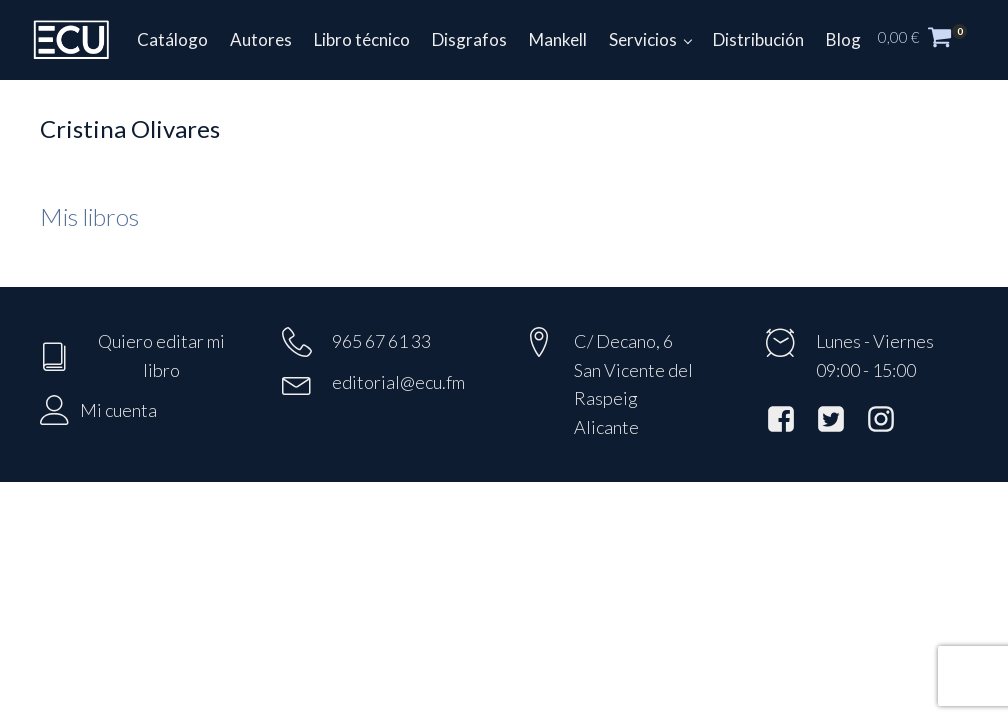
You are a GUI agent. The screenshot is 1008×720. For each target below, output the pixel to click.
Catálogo (172, 39)
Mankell (558, 39)
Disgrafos (469, 39)
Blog (843, 39)
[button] (933, 40)
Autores (261, 39)
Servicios (643, 39)
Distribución (758, 39)
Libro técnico (362, 39)
